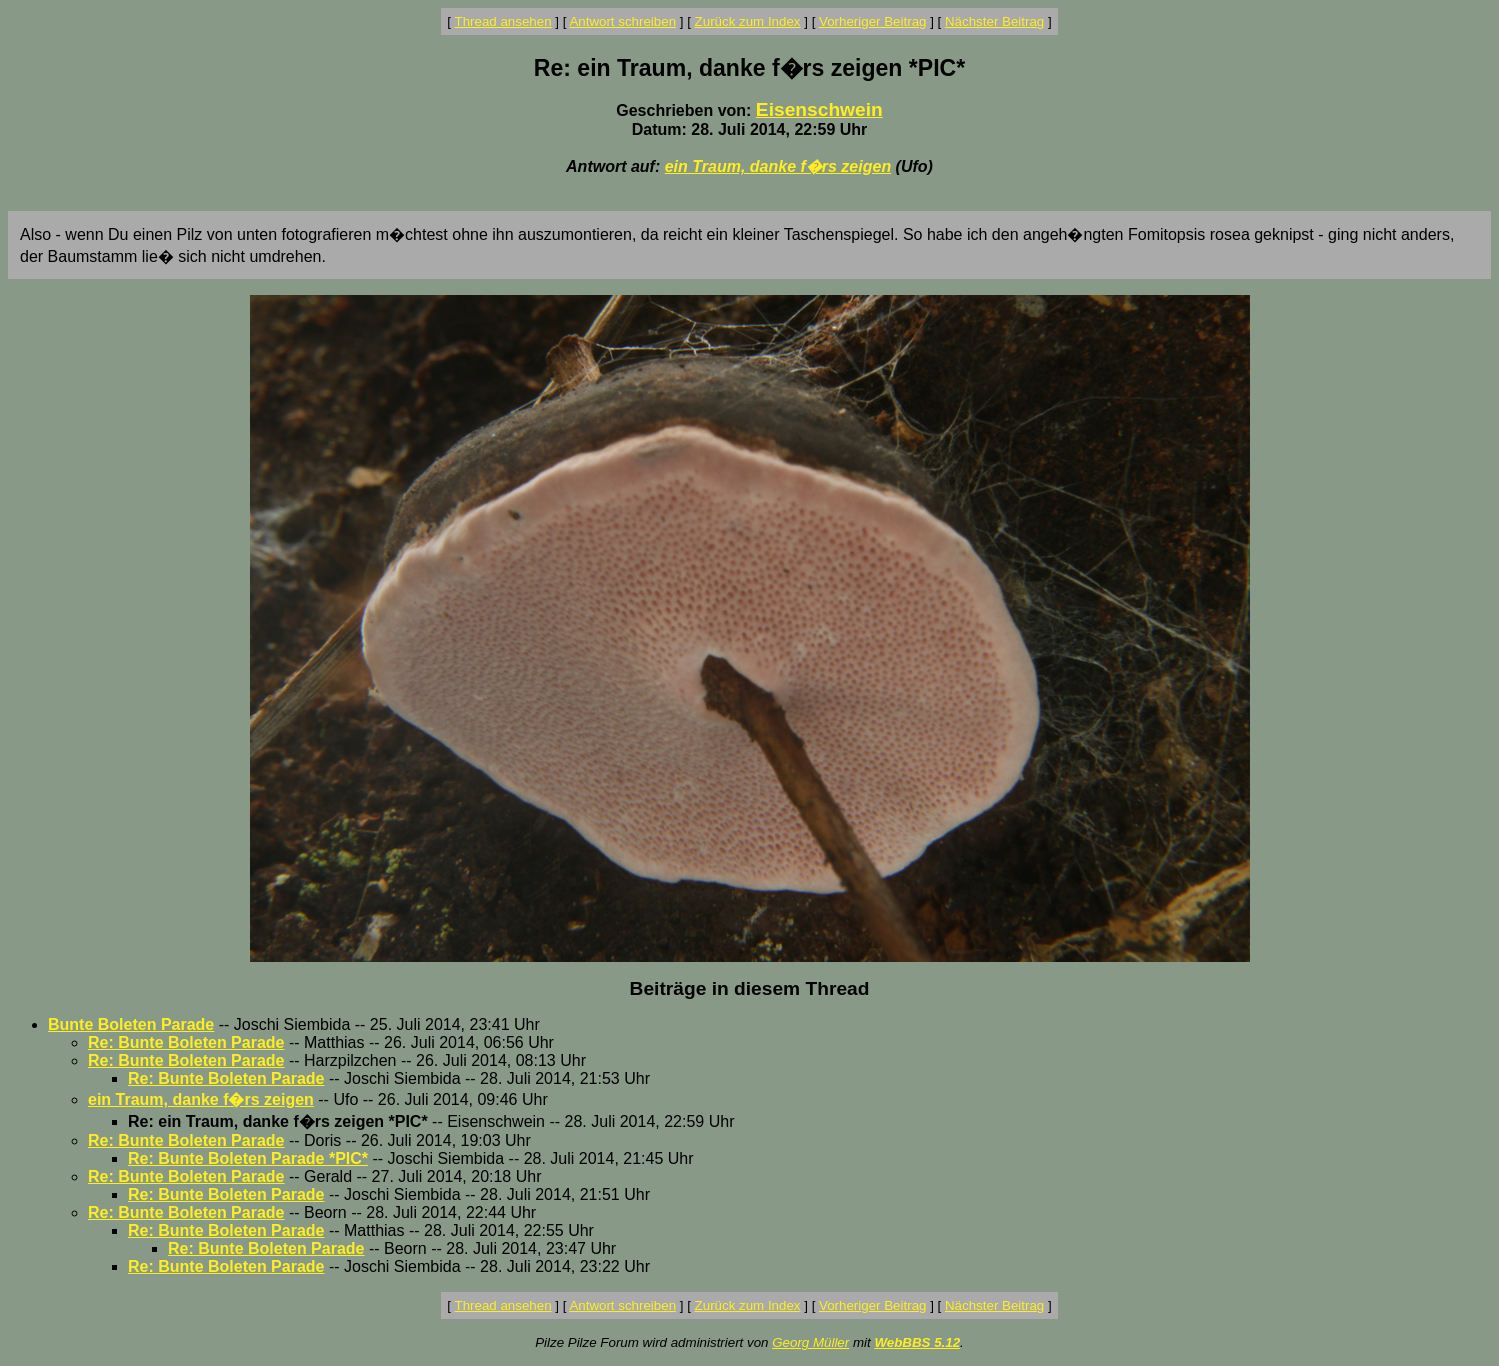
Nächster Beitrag (994, 21)
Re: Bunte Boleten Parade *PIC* (248, 1158)
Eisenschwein (819, 109)
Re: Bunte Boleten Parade (186, 1042)
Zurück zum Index (748, 21)
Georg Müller (810, 1342)
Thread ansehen (503, 21)
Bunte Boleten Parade (131, 1024)
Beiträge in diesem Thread (750, 988)
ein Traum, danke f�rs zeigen (778, 166)
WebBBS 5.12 (917, 1342)
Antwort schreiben (622, 21)
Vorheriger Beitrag (872, 21)
